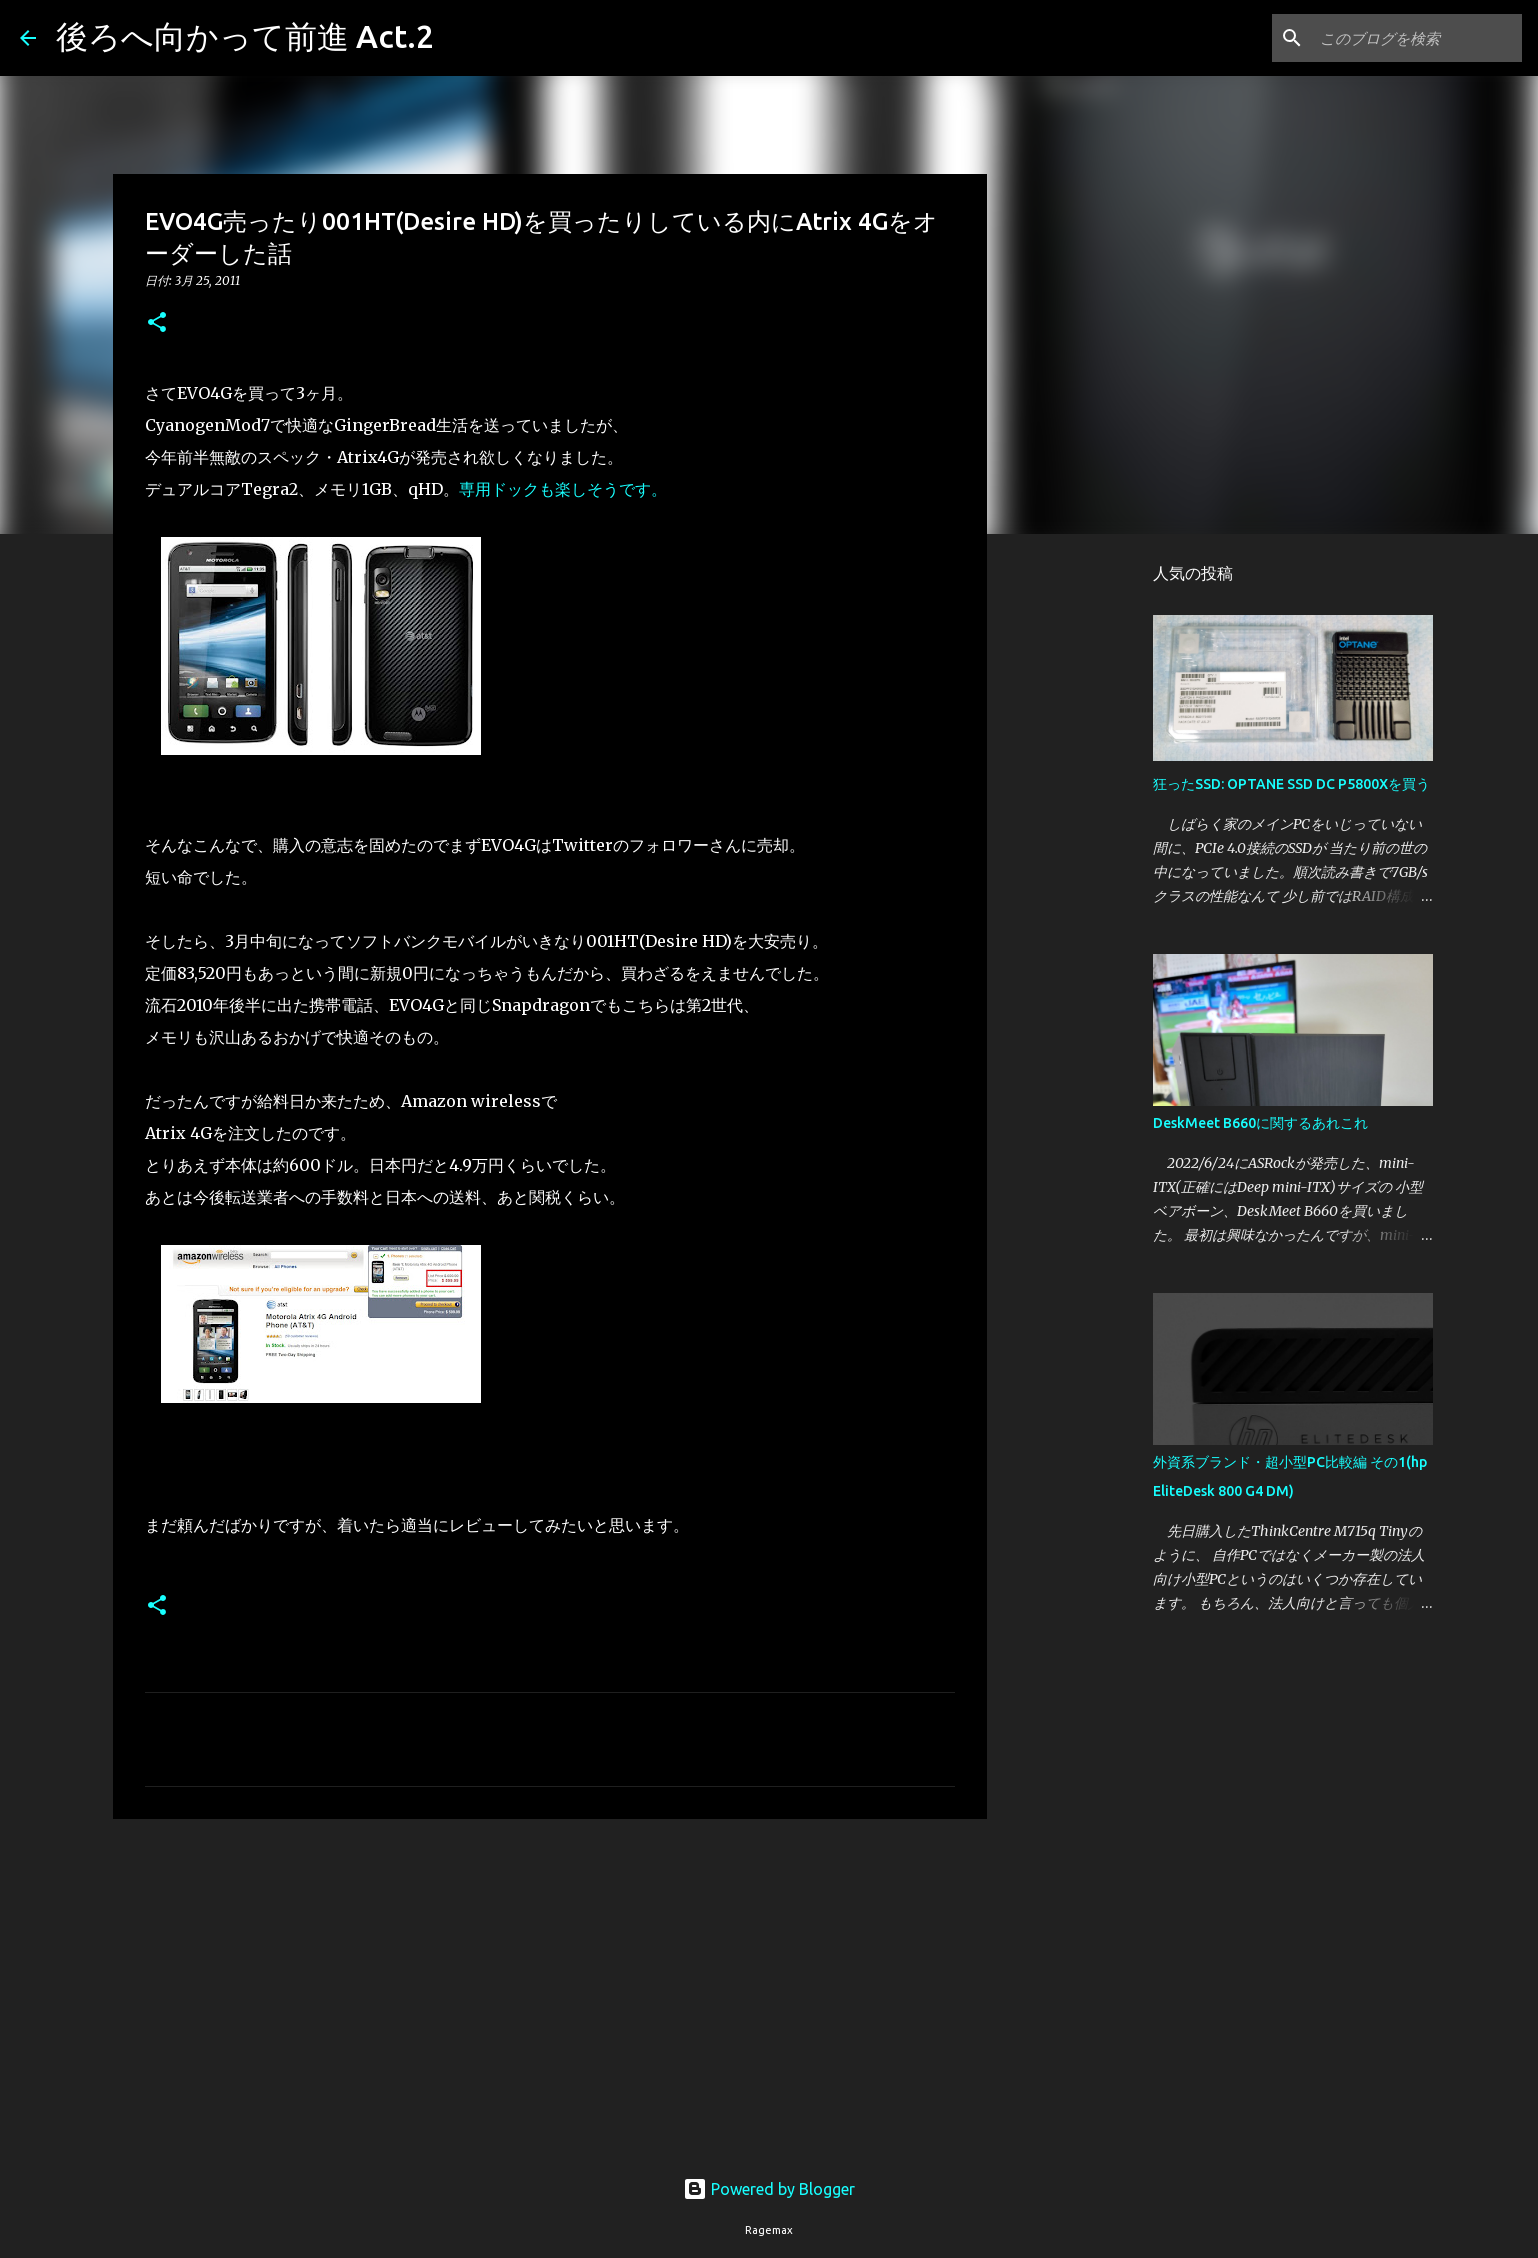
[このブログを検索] (1417, 38)
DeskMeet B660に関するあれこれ (1260, 1123)
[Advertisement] (550, 1989)
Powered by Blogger (769, 2189)
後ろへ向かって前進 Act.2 (245, 36)
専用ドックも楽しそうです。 (563, 489)
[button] (157, 323)
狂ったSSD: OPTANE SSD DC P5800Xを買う (1291, 784)
